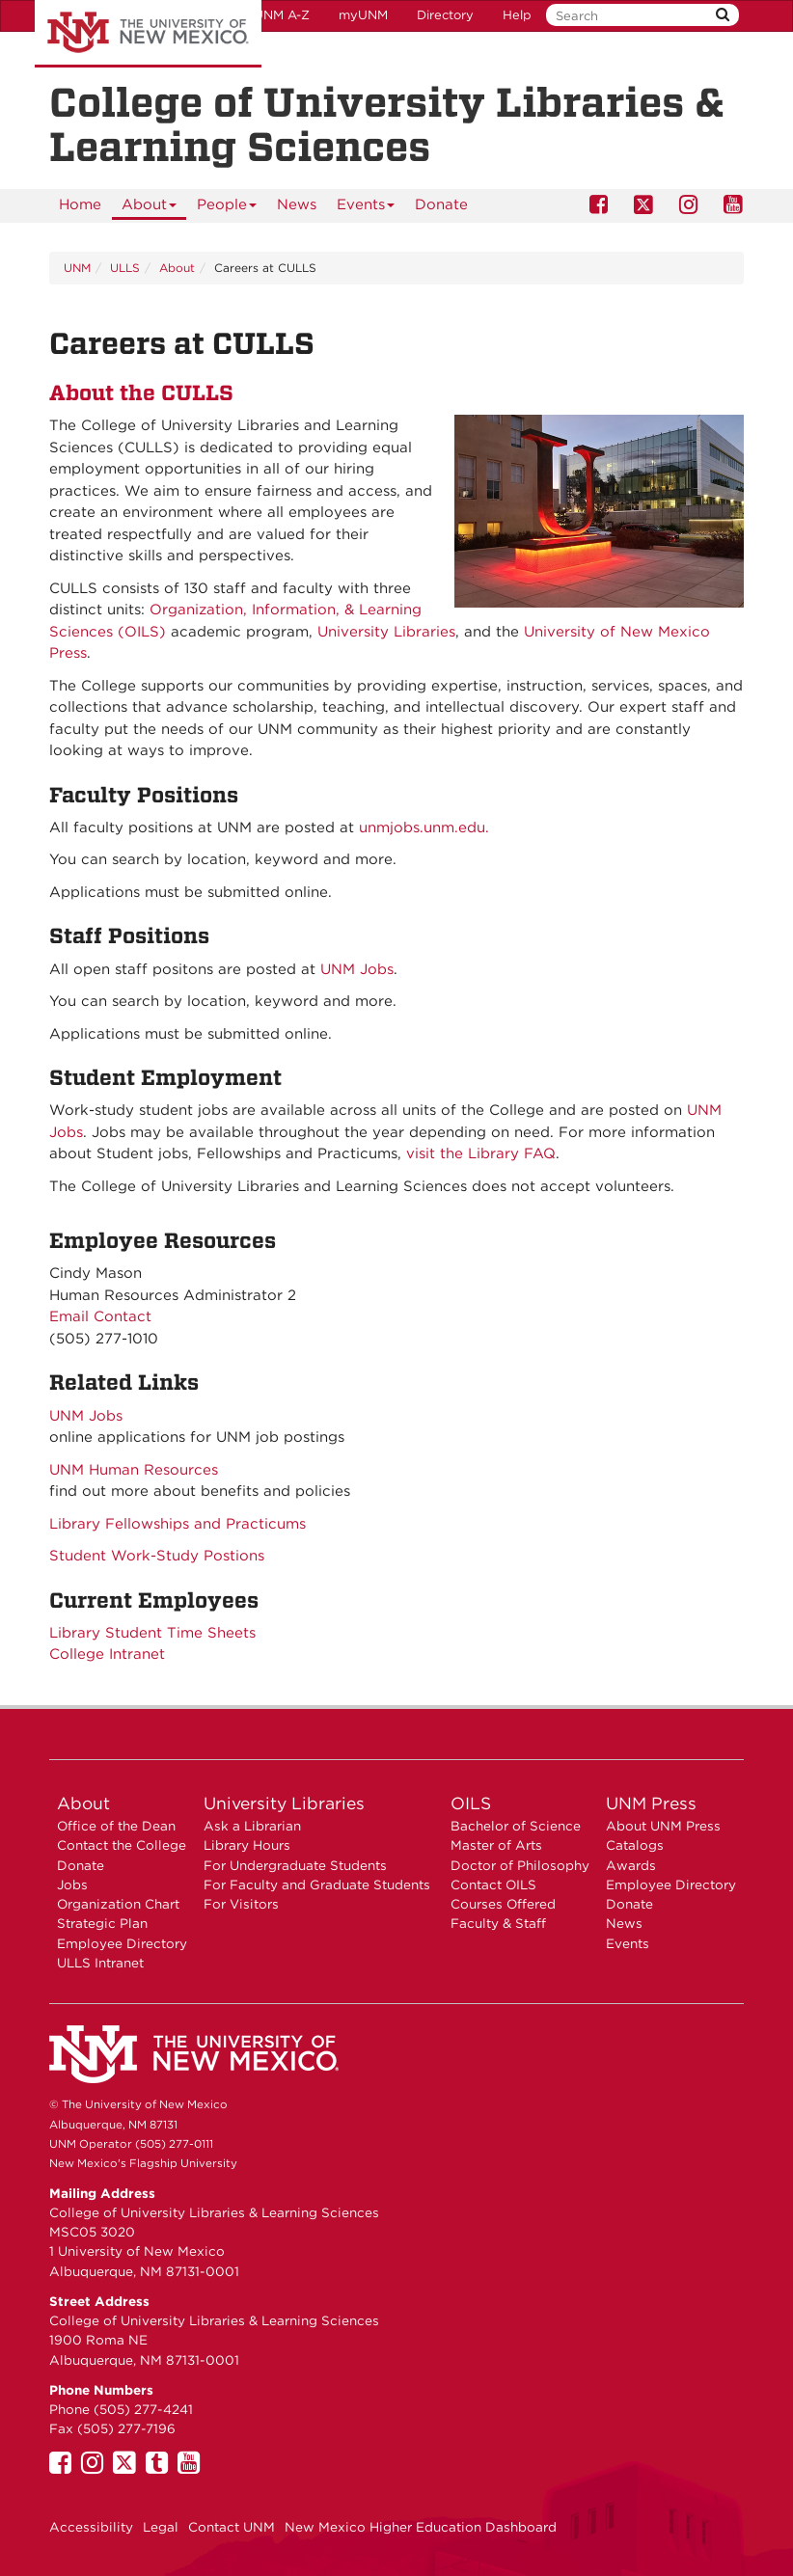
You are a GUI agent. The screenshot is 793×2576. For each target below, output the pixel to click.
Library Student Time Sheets (152, 1632)
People (227, 208)
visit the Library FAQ (481, 1153)
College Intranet (107, 1654)
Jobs (72, 1884)
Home (80, 204)
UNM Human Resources (133, 1469)
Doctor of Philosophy (520, 1865)
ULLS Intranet (100, 1962)
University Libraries (386, 631)
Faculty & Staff (498, 1923)
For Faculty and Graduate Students (317, 1884)
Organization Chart (118, 1904)
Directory (445, 15)
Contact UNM (231, 2527)
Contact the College (121, 1845)
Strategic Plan (102, 1923)
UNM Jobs (357, 969)
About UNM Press (663, 1825)
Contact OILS (493, 1884)
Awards (631, 1865)
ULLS (125, 267)
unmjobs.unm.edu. (424, 827)
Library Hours (247, 1845)
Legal (160, 2527)
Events (366, 208)
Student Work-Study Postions (156, 1555)
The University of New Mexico (148, 34)
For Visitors (241, 1904)
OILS (471, 1803)
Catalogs (635, 1845)
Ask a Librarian (252, 1825)
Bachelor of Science (516, 1825)
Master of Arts (496, 1845)
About (150, 208)
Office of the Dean (116, 1825)
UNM (77, 267)
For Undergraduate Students (295, 1865)
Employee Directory (122, 1943)
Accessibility (91, 2527)
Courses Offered (503, 1904)
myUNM (363, 15)
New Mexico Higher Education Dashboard (421, 2527)
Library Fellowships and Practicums (177, 1523)
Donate (441, 204)
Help (517, 15)
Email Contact (100, 1316)
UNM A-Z (282, 15)
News (296, 204)
